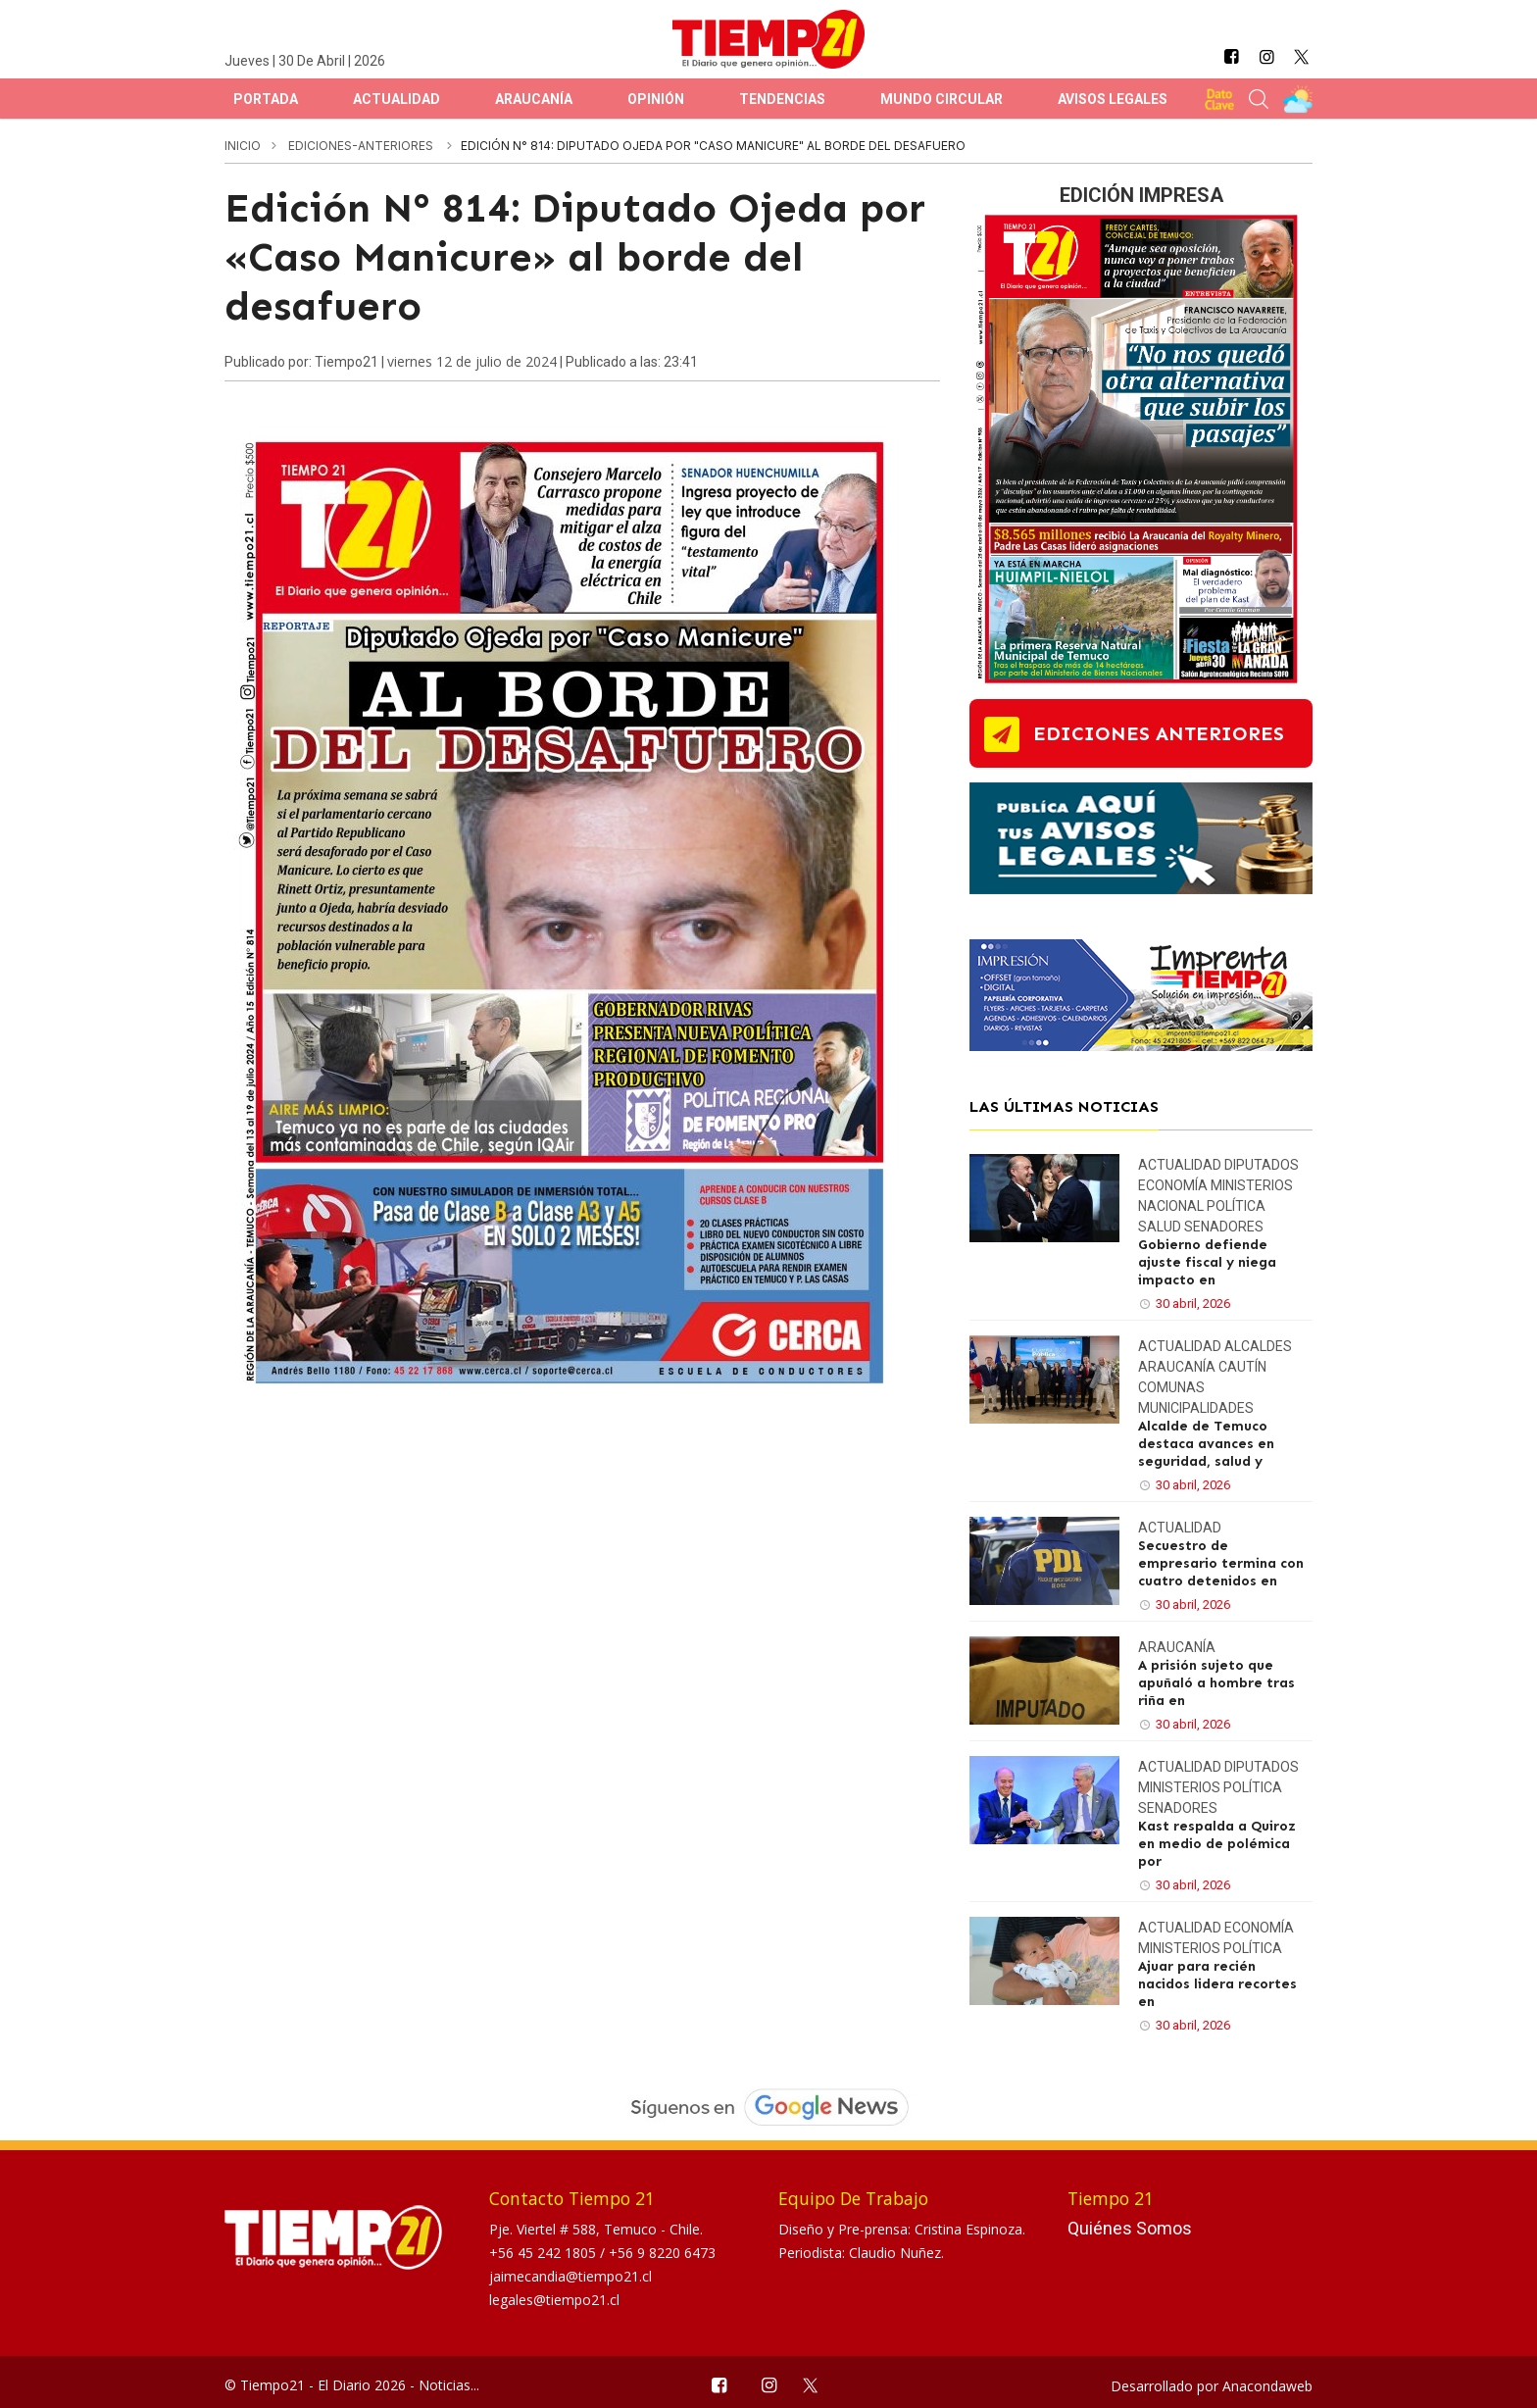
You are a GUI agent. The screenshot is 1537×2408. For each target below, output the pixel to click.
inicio (242, 145)
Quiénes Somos (1129, 2228)
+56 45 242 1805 (544, 2252)
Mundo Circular (941, 99)
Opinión (655, 99)
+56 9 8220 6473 (662, 2252)
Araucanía (533, 99)
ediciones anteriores (1158, 733)
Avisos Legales (1112, 99)
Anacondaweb (1267, 2386)
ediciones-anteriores (362, 145)
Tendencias (782, 99)
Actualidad (396, 99)
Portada (265, 99)
